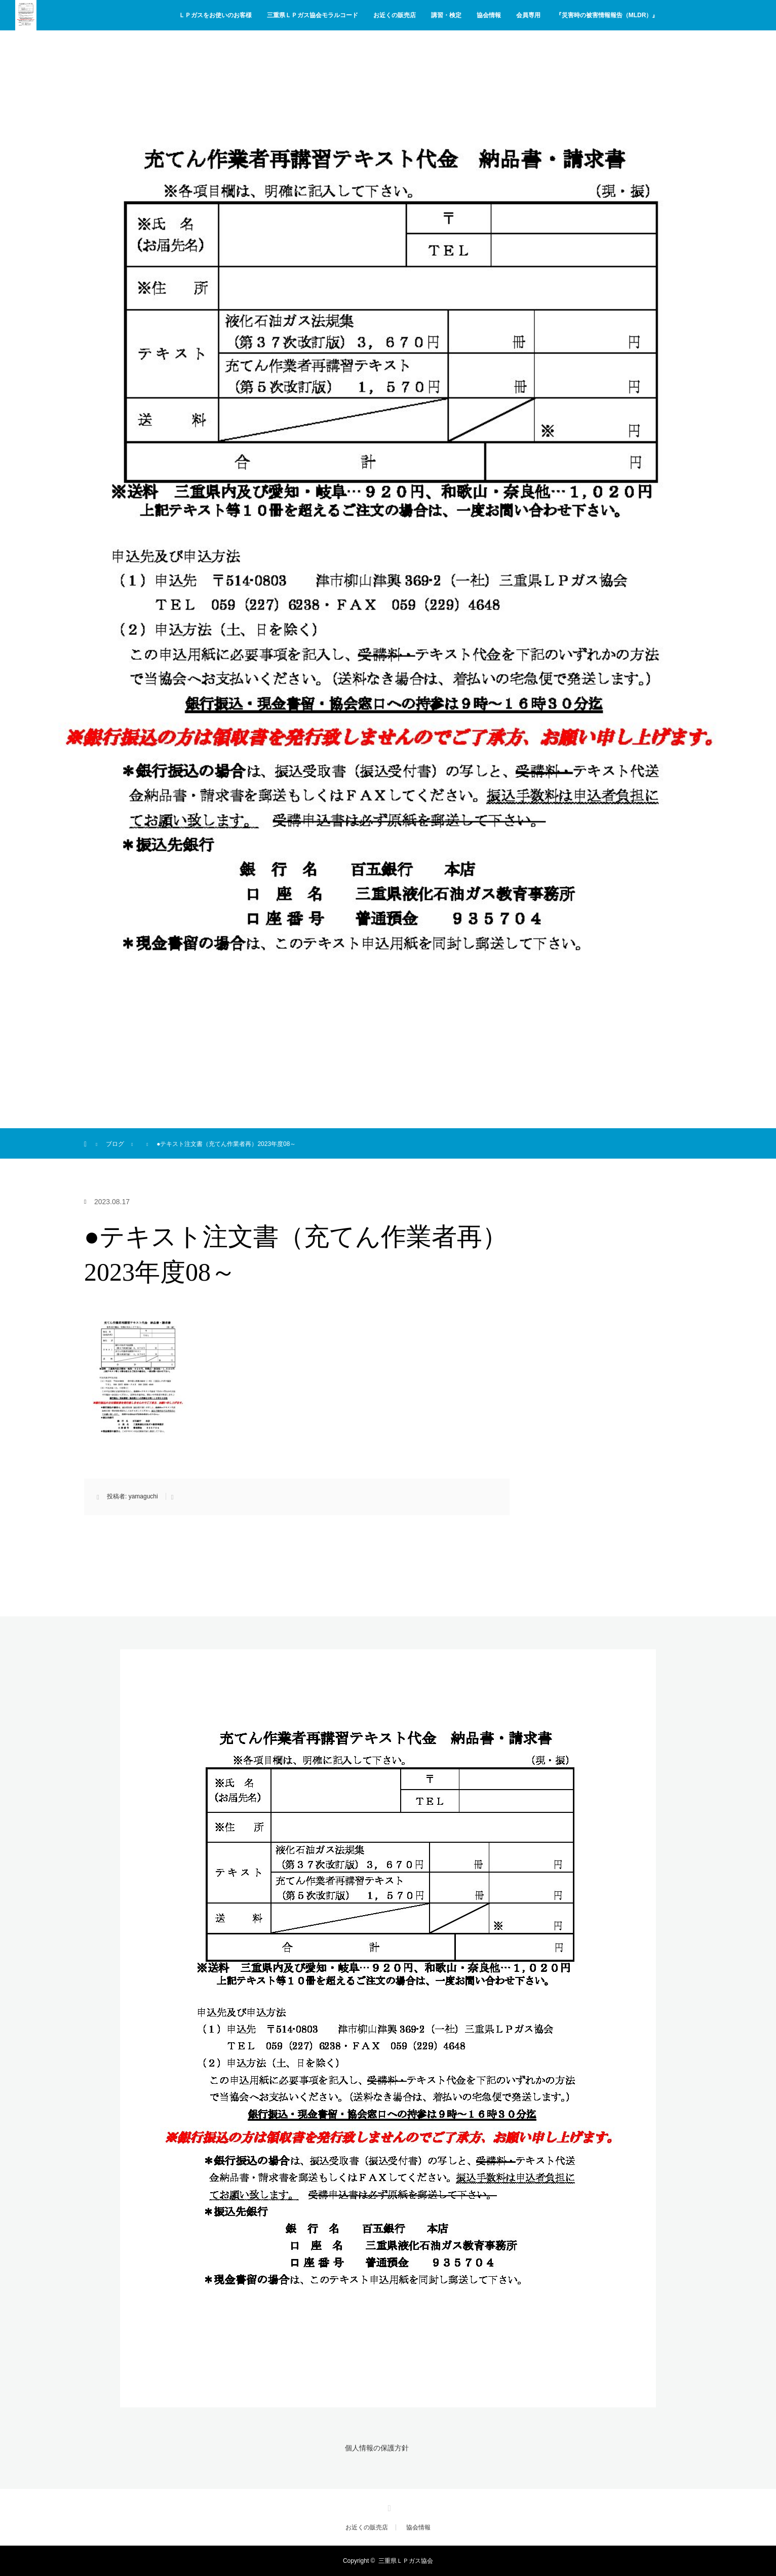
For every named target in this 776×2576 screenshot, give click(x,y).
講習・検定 (446, 15)
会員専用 (528, 15)
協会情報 (489, 15)
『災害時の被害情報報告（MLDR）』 (607, 15)
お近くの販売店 (394, 15)
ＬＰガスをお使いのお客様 (215, 15)
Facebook (388, 2506)
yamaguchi (143, 1496)
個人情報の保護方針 (377, 2448)
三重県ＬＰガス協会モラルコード (312, 15)
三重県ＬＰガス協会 (405, 2560)
